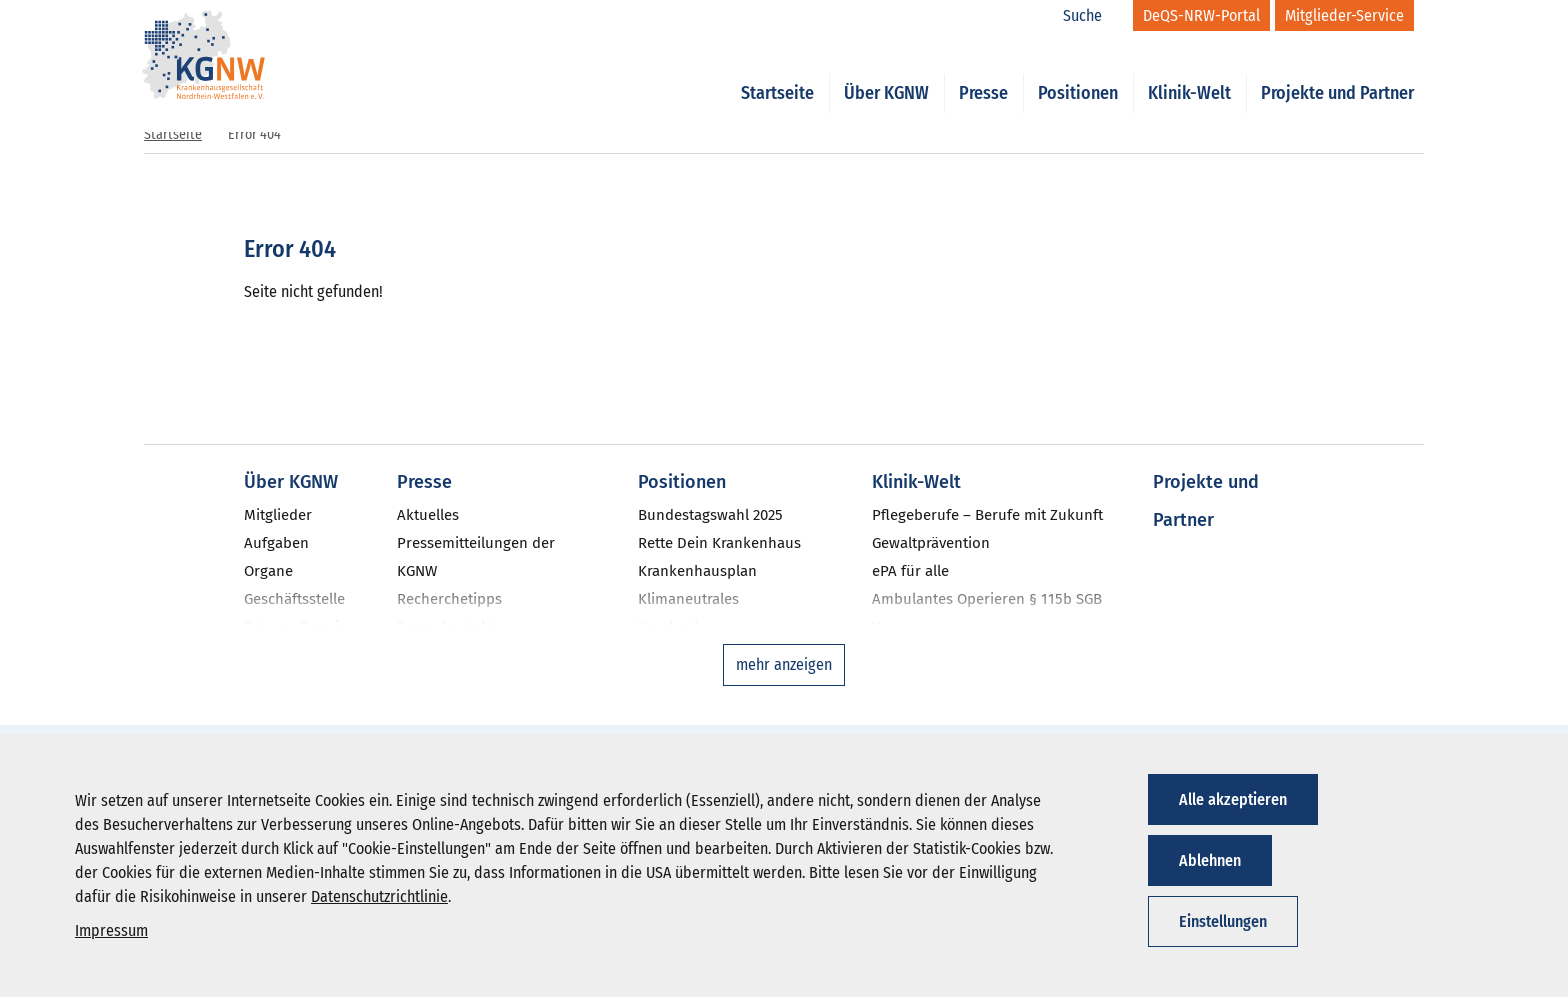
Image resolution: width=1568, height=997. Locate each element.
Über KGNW (886, 72)
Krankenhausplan (697, 571)
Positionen (1078, 72)
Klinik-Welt (1189, 72)
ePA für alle (910, 571)
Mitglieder (278, 515)
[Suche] (1093, 16)
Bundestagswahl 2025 (710, 515)
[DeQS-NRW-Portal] (1201, 15)
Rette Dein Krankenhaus (719, 543)
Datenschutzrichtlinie (379, 896)
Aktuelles (428, 515)
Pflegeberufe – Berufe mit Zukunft (987, 515)
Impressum (111, 930)
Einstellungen (1223, 921)
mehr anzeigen (784, 664)
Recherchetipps (449, 599)
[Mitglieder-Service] (1344, 15)
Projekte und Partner (1337, 72)
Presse (983, 72)
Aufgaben (276, 543)
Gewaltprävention (931, 543)
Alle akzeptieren (1233, 799)
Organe (268, 571)
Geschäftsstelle (294, 599)
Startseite (777, 72)
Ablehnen (1210, 860)
